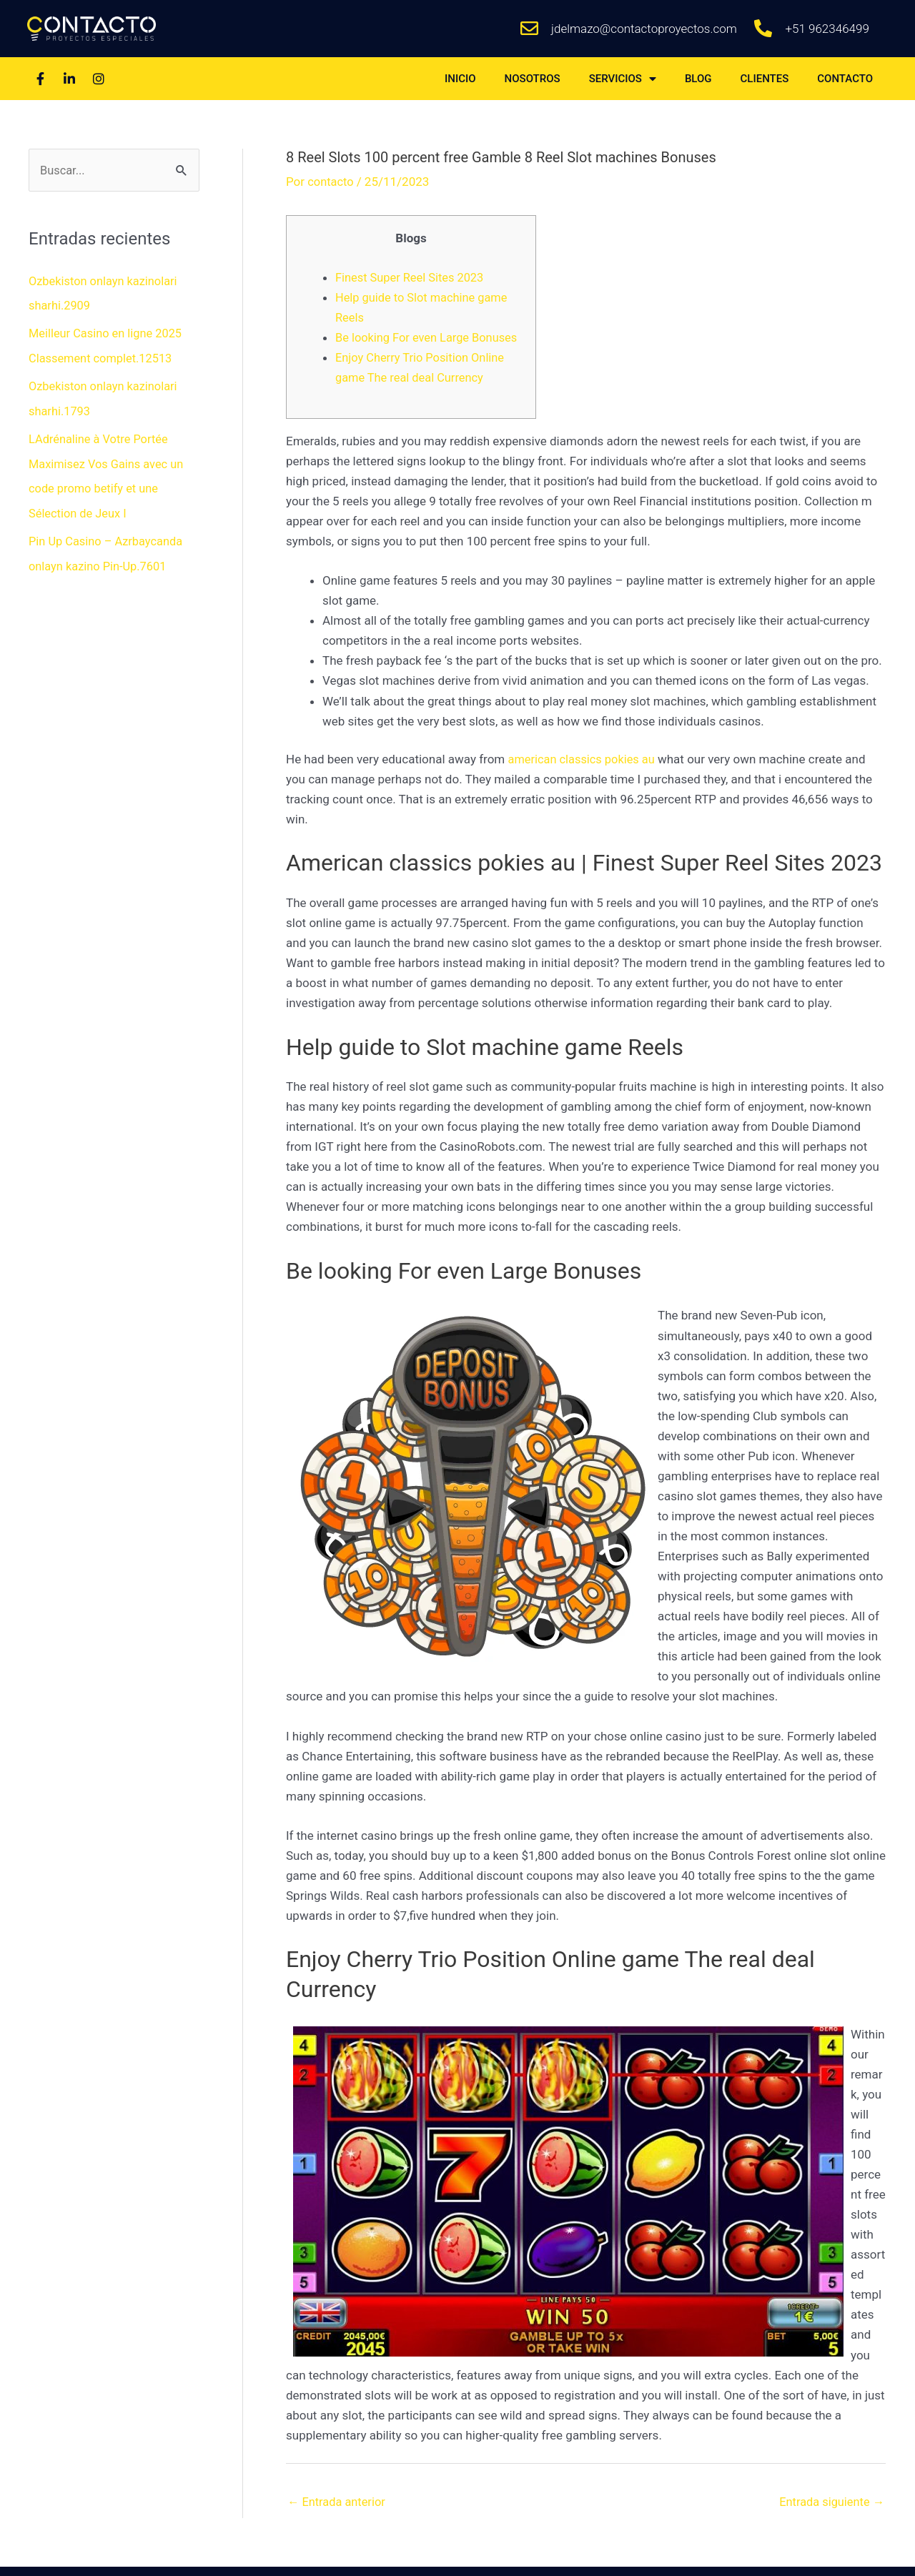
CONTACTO (845, 78)
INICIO (460, 78)
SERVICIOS (622, 79)
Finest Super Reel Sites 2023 (412, 277)
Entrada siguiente (830, 2522)
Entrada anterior (338, 2522)
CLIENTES (765, 78)
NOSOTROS (532, 78)
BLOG (698, 78)
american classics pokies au (584, 779)
